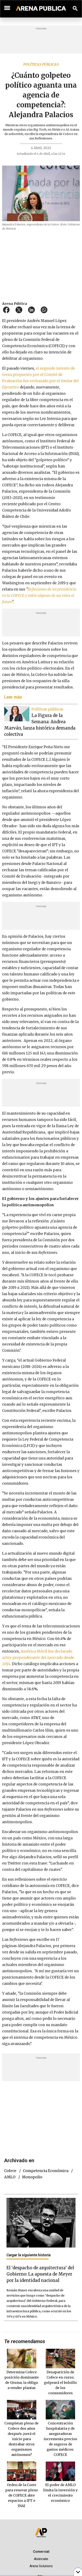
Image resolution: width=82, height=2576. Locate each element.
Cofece (10, 2170)
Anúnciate (41, 2559)
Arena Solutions (41, 2566)
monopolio (32, 2177)
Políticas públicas (41, 64)
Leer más (13, 697)
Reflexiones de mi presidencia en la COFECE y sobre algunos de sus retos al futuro (39, 595)
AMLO (10, 2177)
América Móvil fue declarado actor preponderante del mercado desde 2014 (38, 1657)
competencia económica (45, 2170)
